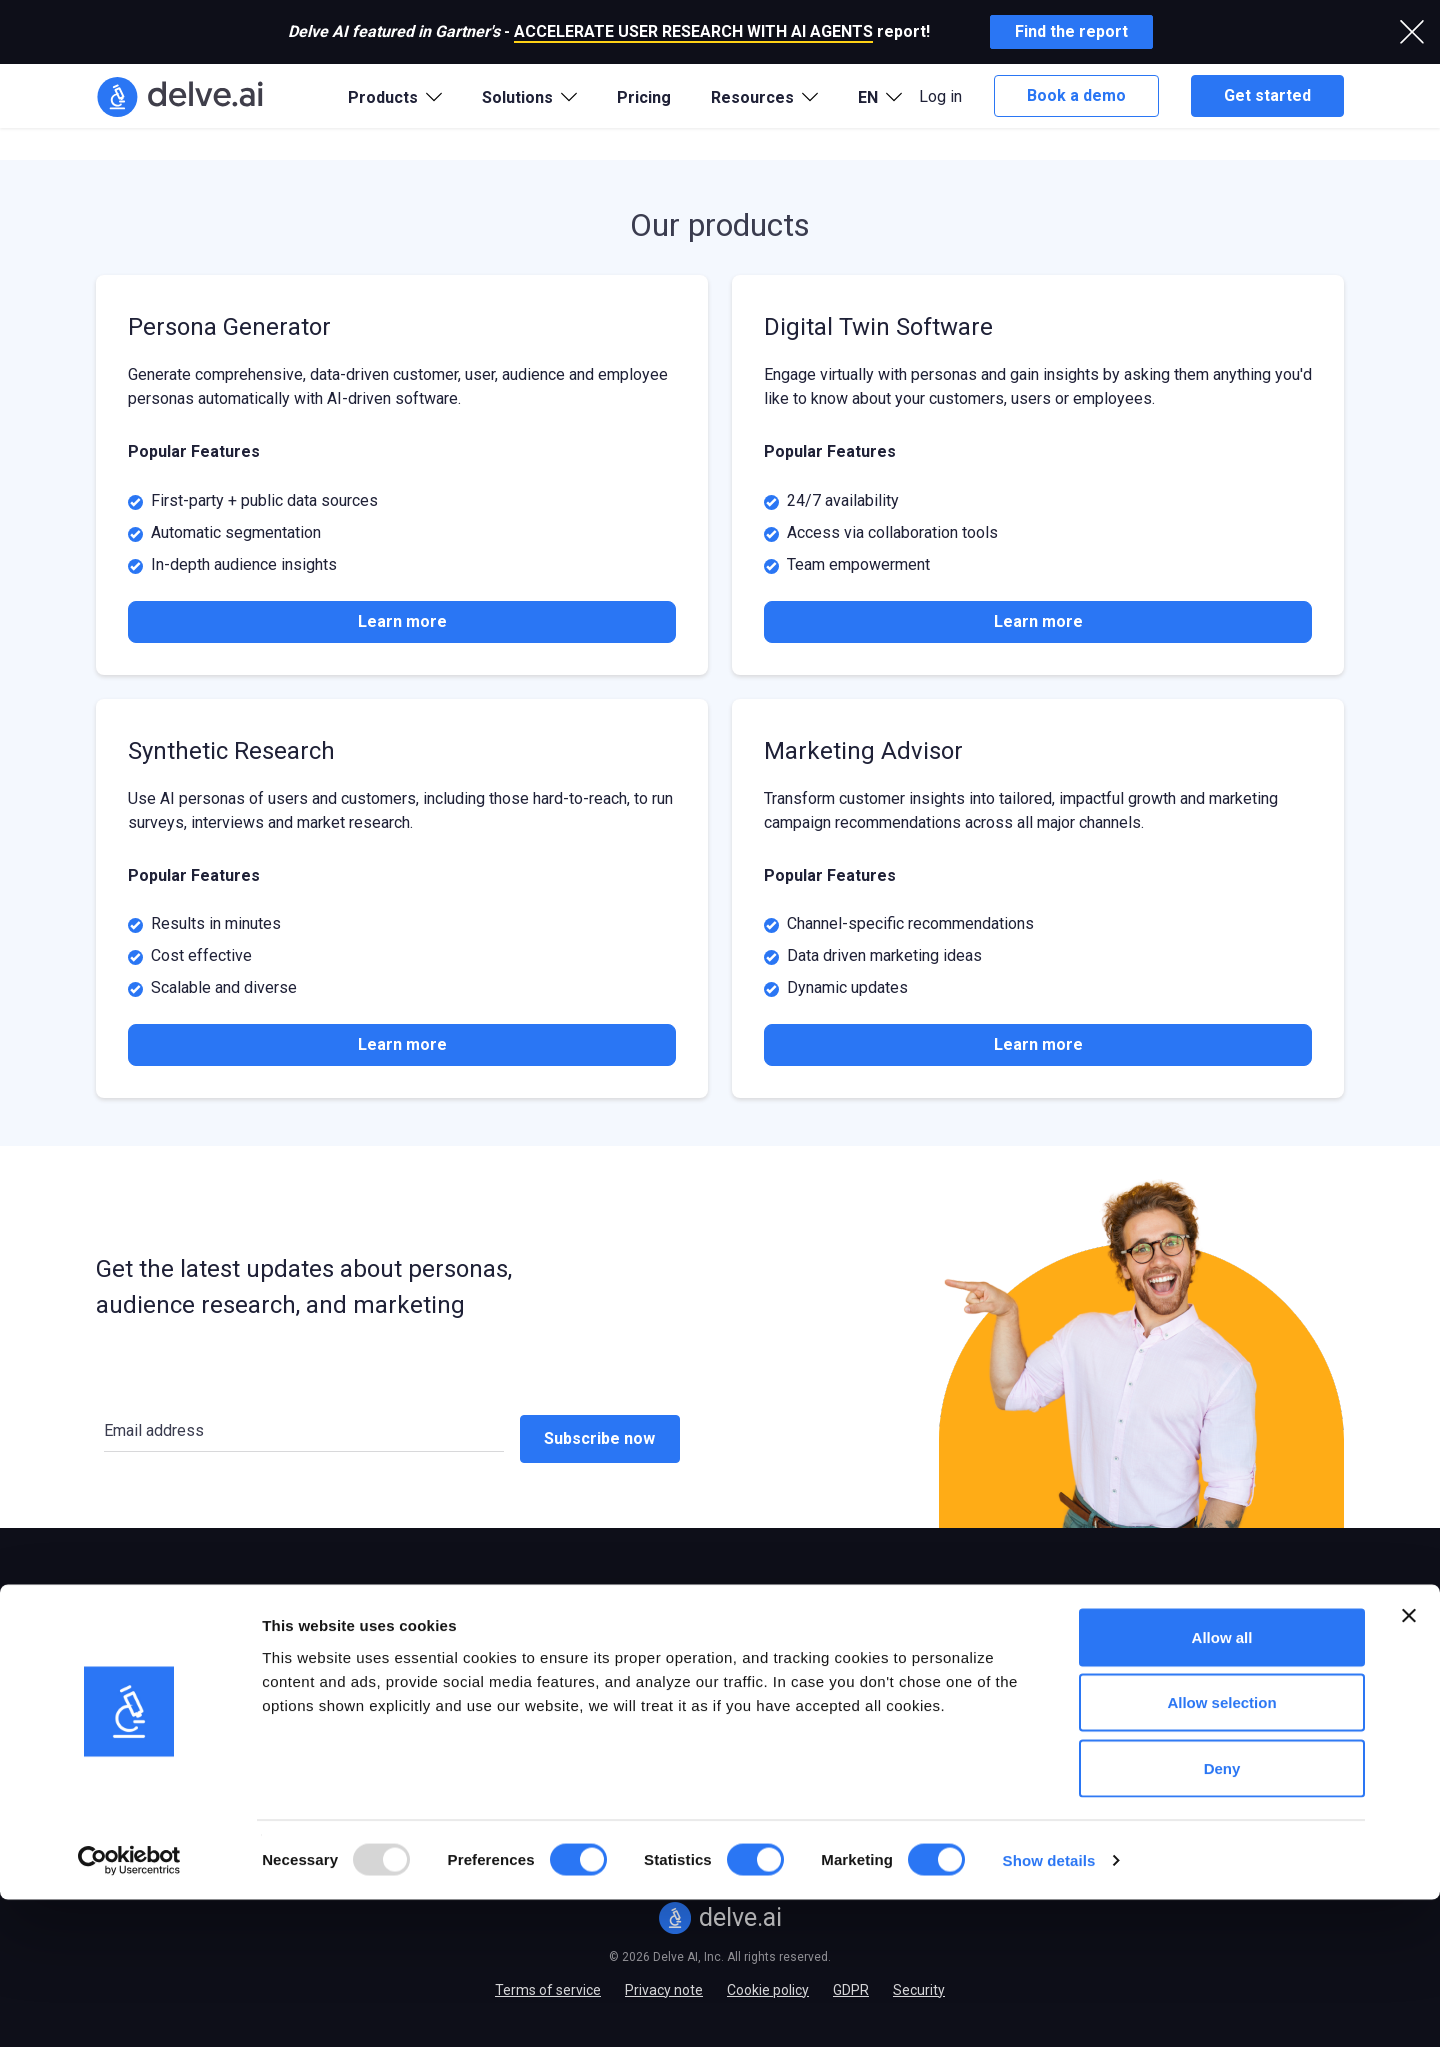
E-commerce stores (408, 1639)
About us (1122, 1639)
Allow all (1222, 1784)
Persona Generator (156, 1671)
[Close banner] (1409, 1763)
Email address (154, 1430)
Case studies (635, 1703)
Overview (125, 1639)
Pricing (644, 97)
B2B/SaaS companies (415, 1671)
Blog (609, 1639)
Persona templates (905, 1639)
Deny (1222, 1915)
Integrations (633, 1671)
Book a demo (1076, 95)
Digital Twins (136, 1703)
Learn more (402, 621)
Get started (1267, 95)
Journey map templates (921, 1671)
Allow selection (1221, 1850)
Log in (940, 96)
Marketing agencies (408, 1703)
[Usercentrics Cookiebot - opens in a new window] (129, 2008)
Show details (1049, 2007)
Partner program (1147, 1671)
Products (132, 1595)
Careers (1119, 1703)
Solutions (383, 1595)
